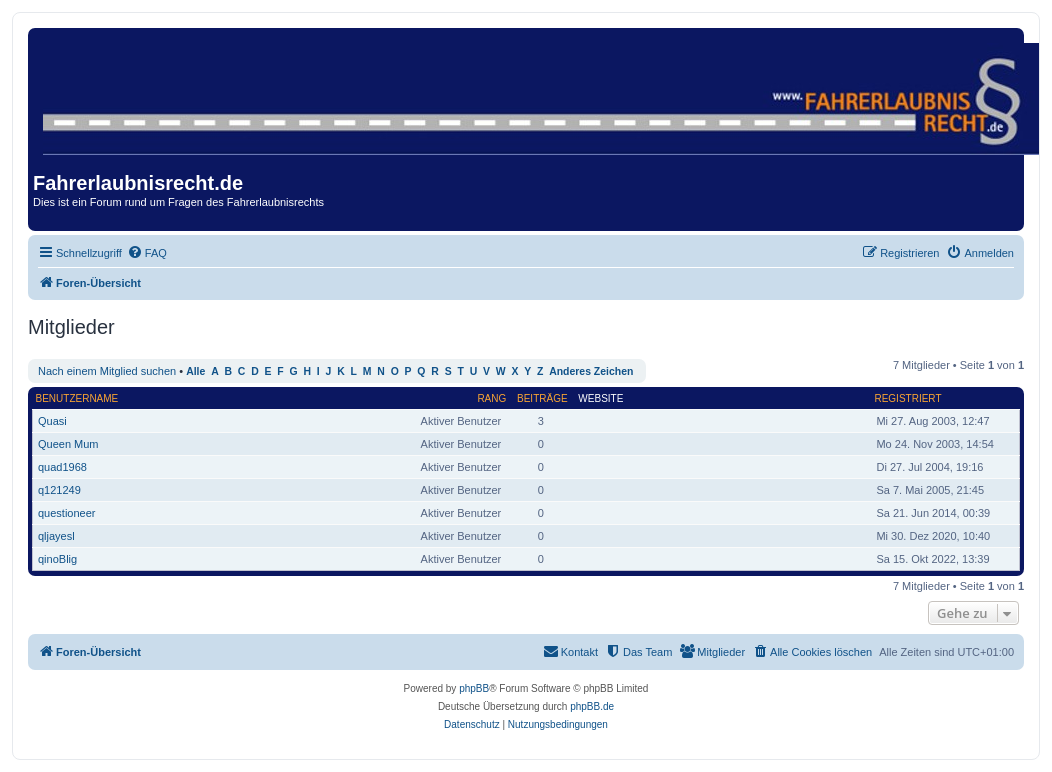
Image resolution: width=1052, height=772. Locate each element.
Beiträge (542, 398)
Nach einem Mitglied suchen (107, 371)
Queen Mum (68, 444)
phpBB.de (592, 706)
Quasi (52, 421)
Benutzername (77, 398)
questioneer (67, 513)
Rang (491, 398)
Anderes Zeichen (591, 371)
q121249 (59, 490)
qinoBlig (57, 559)
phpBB (474, 688)
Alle (195, 371)
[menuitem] (147, 253)
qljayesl (56, 536)
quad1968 (62, 467)
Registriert (907, 398)
